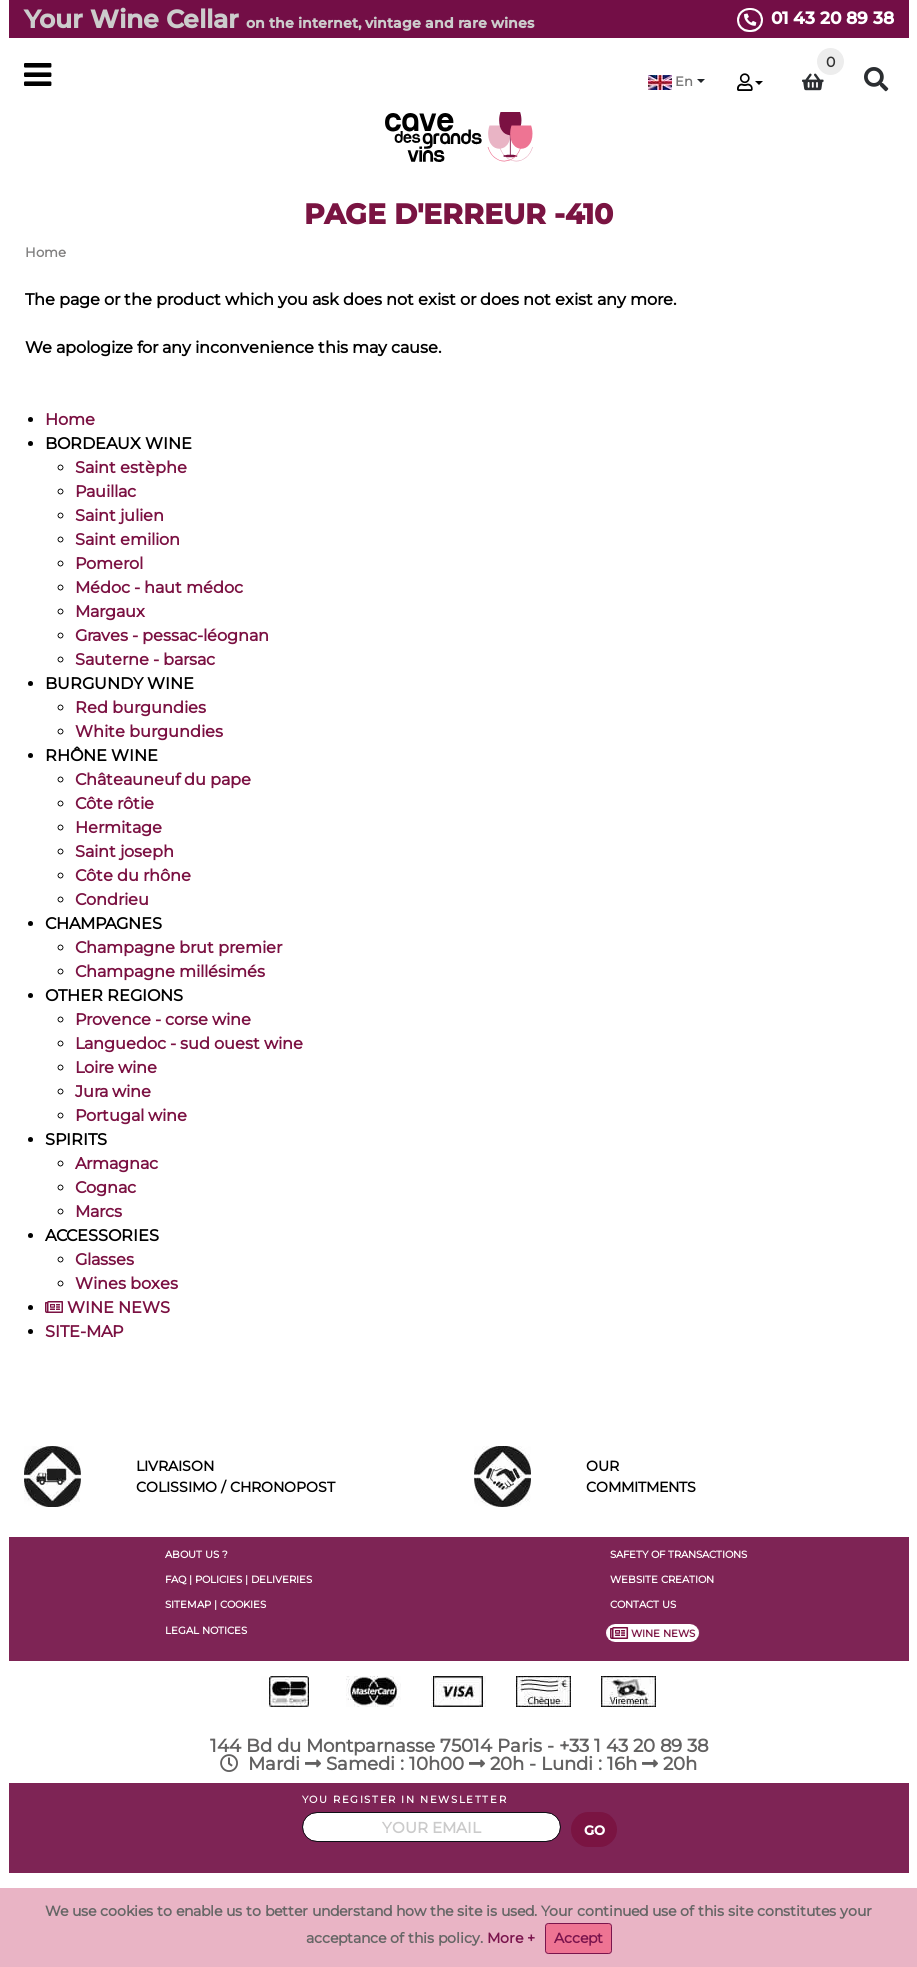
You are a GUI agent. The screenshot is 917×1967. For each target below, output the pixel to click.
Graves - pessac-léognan (172, 635)
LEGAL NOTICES (206, 1630)
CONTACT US (643, 1604)
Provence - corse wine (163, 1019)
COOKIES (243, 1604)
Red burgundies (140, 707)
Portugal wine (131, 1115)
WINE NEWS (107, 1307)
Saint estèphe (131, 467)
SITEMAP (188, 1604)
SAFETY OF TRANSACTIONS (678, 1554)
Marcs (98, 1211)
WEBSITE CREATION (662, 1579)
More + (511, 1938)
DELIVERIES (281, 1579)
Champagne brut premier (178, 947)
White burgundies (149, 731)
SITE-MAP (84, 1331)
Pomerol (109, 563)
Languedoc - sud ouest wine (189, 1043)
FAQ (175, 1579)
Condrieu (112, 899)
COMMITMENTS (740, 1475)
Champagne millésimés (170, 971)
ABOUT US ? (196, 1554)
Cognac (105, 1187)
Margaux (110, 611)
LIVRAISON (290, 1477)
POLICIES (218, 1579)
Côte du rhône (133, 875)
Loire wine (116, 1067)
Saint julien (119, 515)
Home (70, 419)
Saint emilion (127, 539)
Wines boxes (126, 1283)
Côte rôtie (114, 803)
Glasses (104, 1259)
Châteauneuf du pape (163, 779)
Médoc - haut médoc (159, 587)
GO (595, 1830)
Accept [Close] (578, 1938)
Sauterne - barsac (145, 659)
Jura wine (113, 1091)
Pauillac (105, 491)
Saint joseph (124, 851)
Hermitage (118, 827)
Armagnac (116, 1163)
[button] (676, 81)
